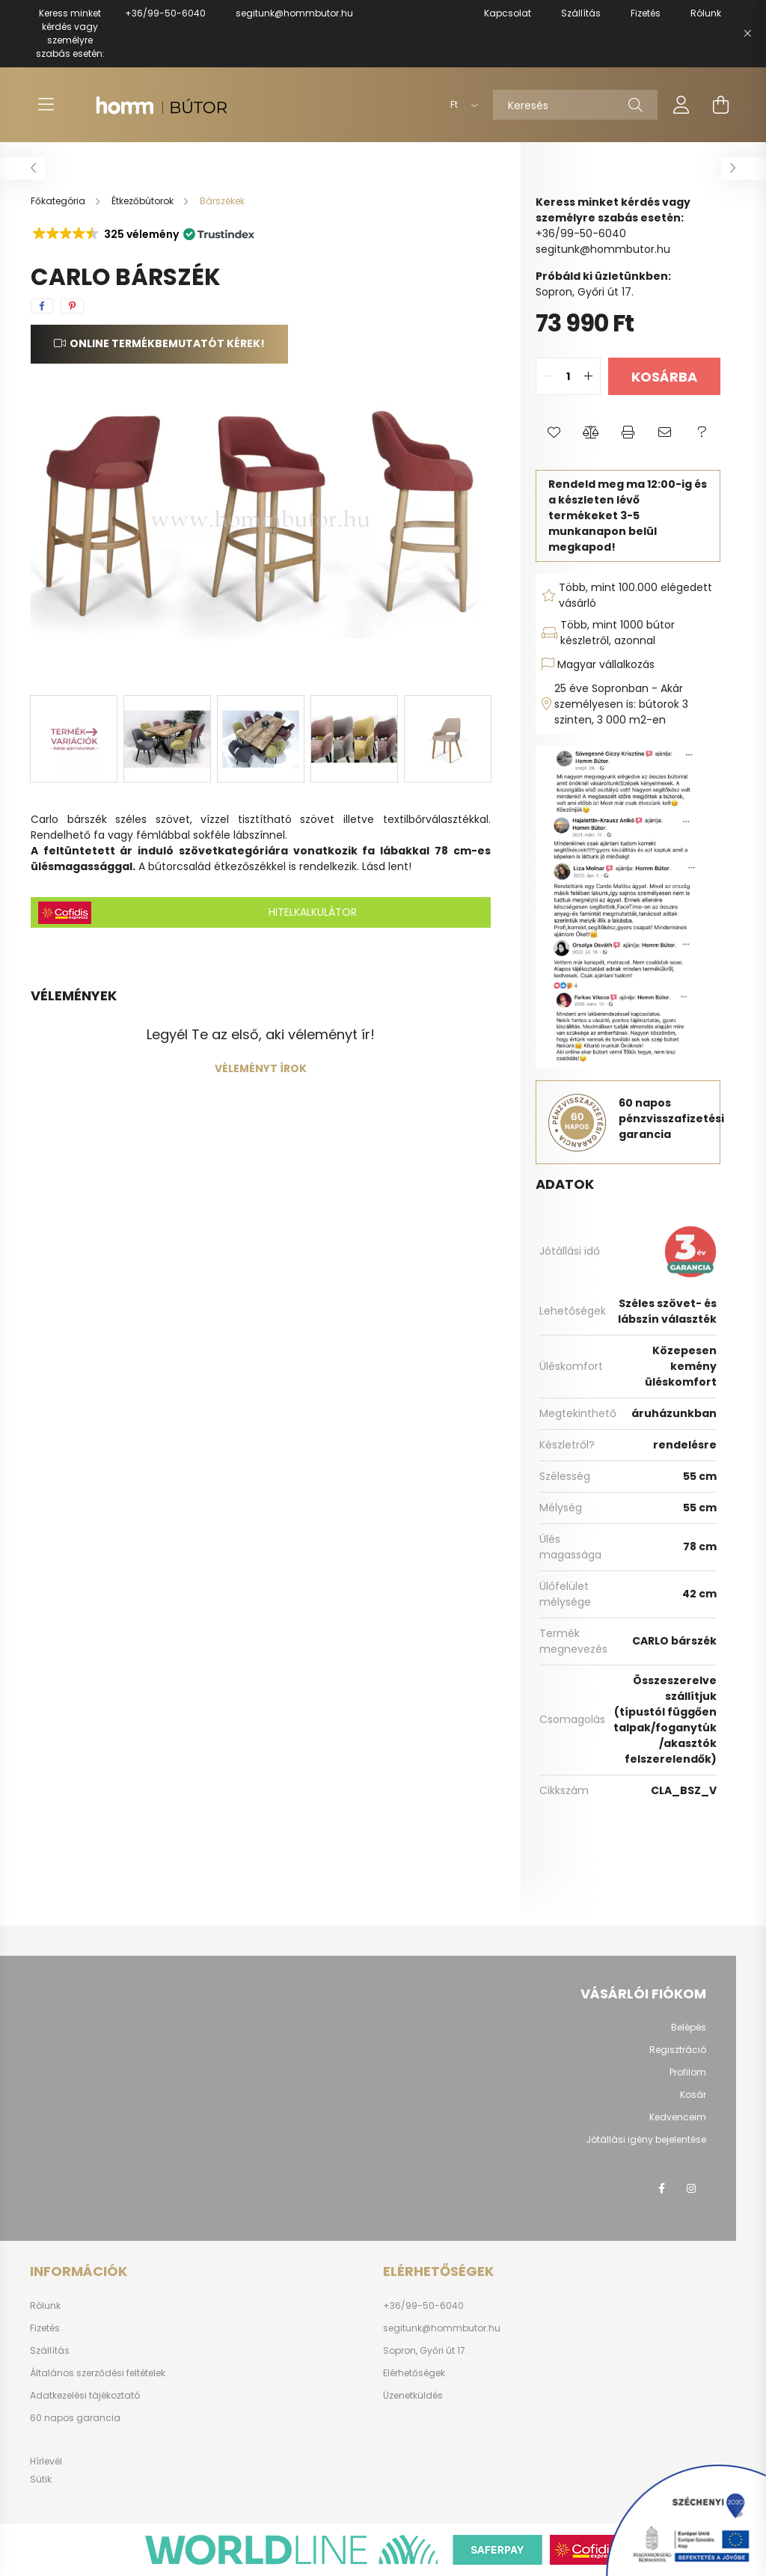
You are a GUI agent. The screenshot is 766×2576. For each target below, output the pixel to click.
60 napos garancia (75, 2418)
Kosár (693, 2095)
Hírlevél (46, 2461)
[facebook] (42, 306)
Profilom (688, 2072)
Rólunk (45, 2306)
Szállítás (50, 2351)
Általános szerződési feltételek (97, 2373)
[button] (142, 234)
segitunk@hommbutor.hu (294, 13)
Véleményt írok (261, 1068)
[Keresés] (575, 105)
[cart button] (720, 105)
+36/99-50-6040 (165, 13)
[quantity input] (568, 376)
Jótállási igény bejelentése (646, 2140)
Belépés (688, 2027)
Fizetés (45, 2328)
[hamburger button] (46, 105)
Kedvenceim (677, 2117)
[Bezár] (747, 33)
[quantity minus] (547, 376)
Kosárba (664, 376)
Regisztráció (677, 2050)
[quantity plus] (588, 376)
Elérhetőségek (414, 2373)
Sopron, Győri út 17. (425, 2351)
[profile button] (681, 105)
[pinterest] (72, 306)
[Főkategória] (59, 201)
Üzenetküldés (413, 2395)
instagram (691, 2188)
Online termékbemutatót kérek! (167, 343)
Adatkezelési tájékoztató (85, 2395)
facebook (661, 2188)
